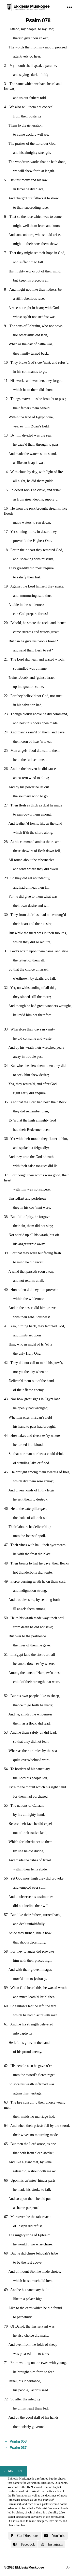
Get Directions (25, 2536)
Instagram (52, 2544)
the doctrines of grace (54, 2495)
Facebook (24, 2544)
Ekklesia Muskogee (32, 6)
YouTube (54, 2536)
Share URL (13, 2471)
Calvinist (41, 2508)
